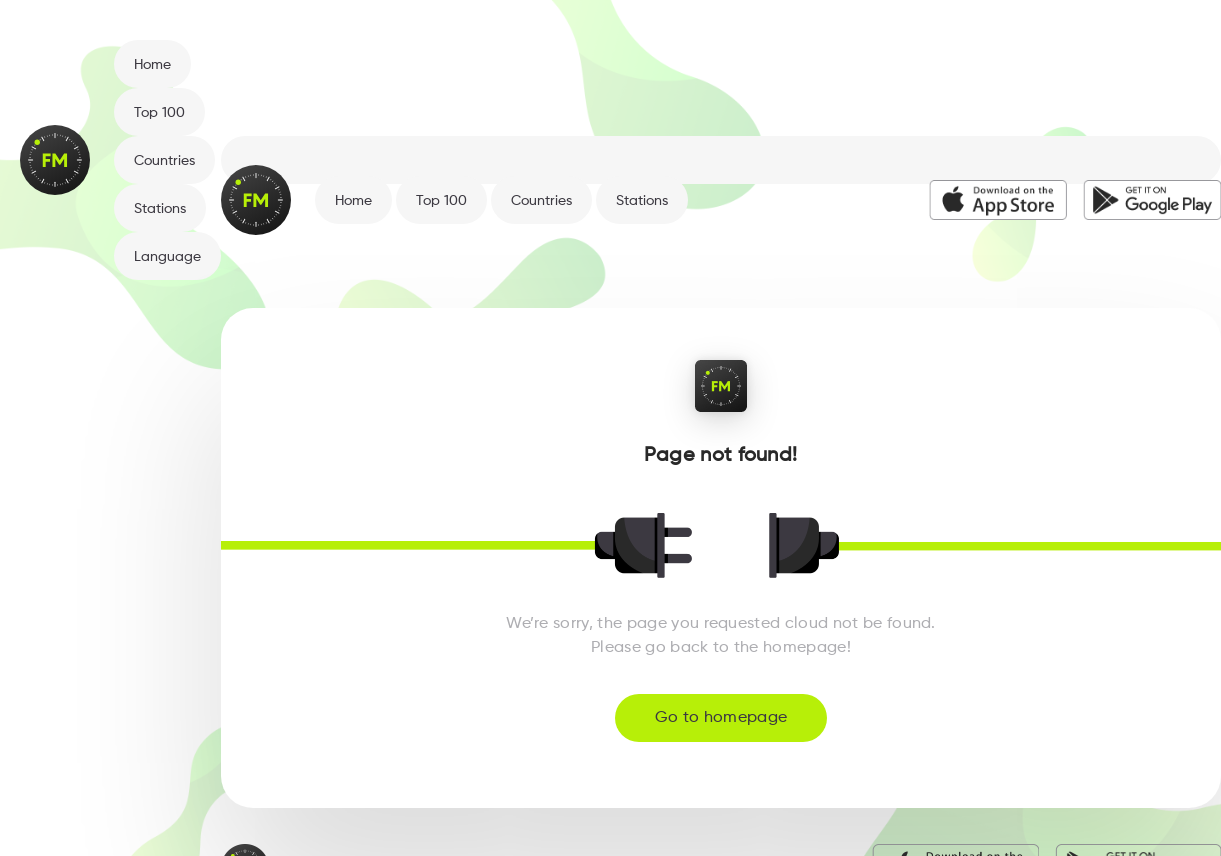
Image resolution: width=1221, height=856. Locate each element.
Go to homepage (721, 718)
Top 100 (159, 113)
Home (152, 65)
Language (167, 257)
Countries (164, 161)
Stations (160, 209)
